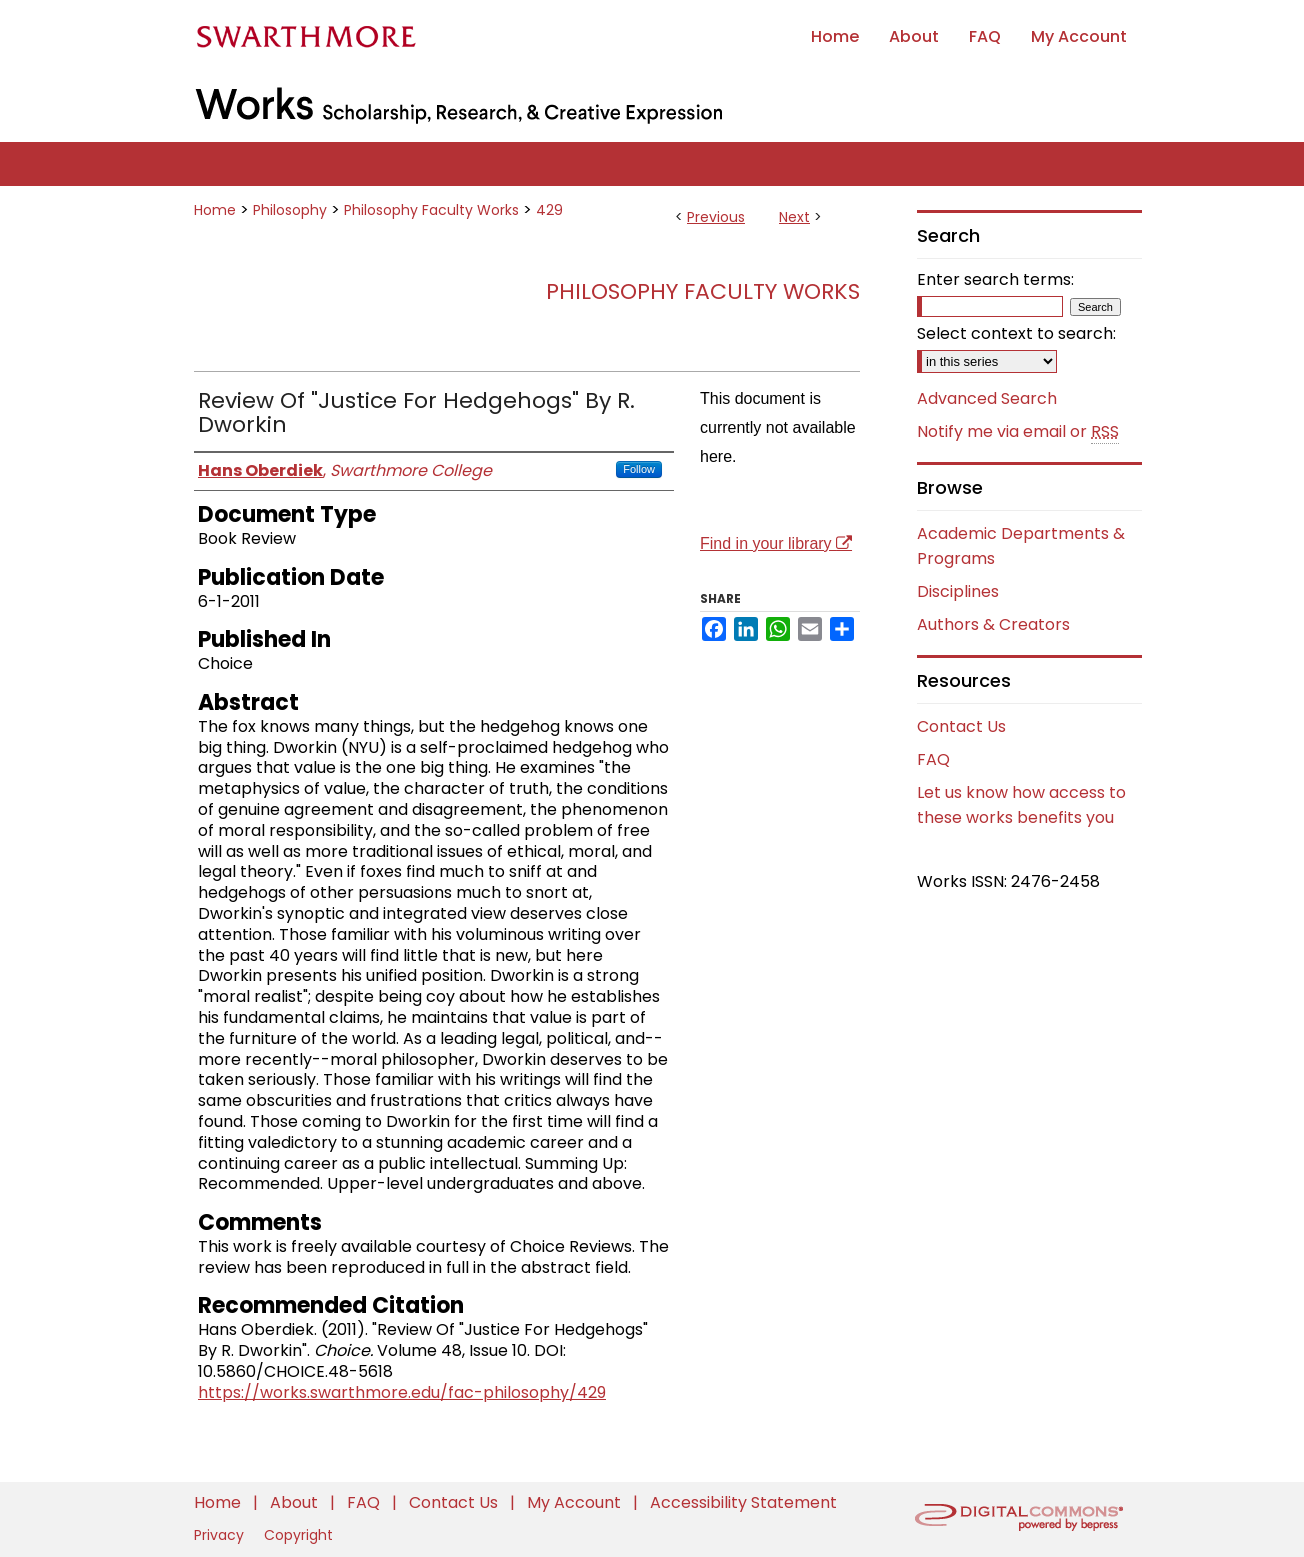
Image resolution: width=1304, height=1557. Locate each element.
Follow (639, 469)
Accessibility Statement (743, 1502)
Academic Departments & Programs (1021, 546)
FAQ (933, 759)
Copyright (298, 1535)
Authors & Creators (993, 624)
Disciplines (958, 591)
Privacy (221, 1535)
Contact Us (961, 726)
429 (549, 210)
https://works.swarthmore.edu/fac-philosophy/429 (402, 1392)
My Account (576, 1502)
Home (215, 210)
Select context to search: (1016, 333)
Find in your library (776, 543)
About (296, 1502)
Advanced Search (987, 398)
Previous (716, 217)
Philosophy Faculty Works (431, 210)
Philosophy (290, 210)
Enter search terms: (995, 279)
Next (794, 217)
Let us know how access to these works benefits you (1021, 805)
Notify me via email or (1018, 432)
